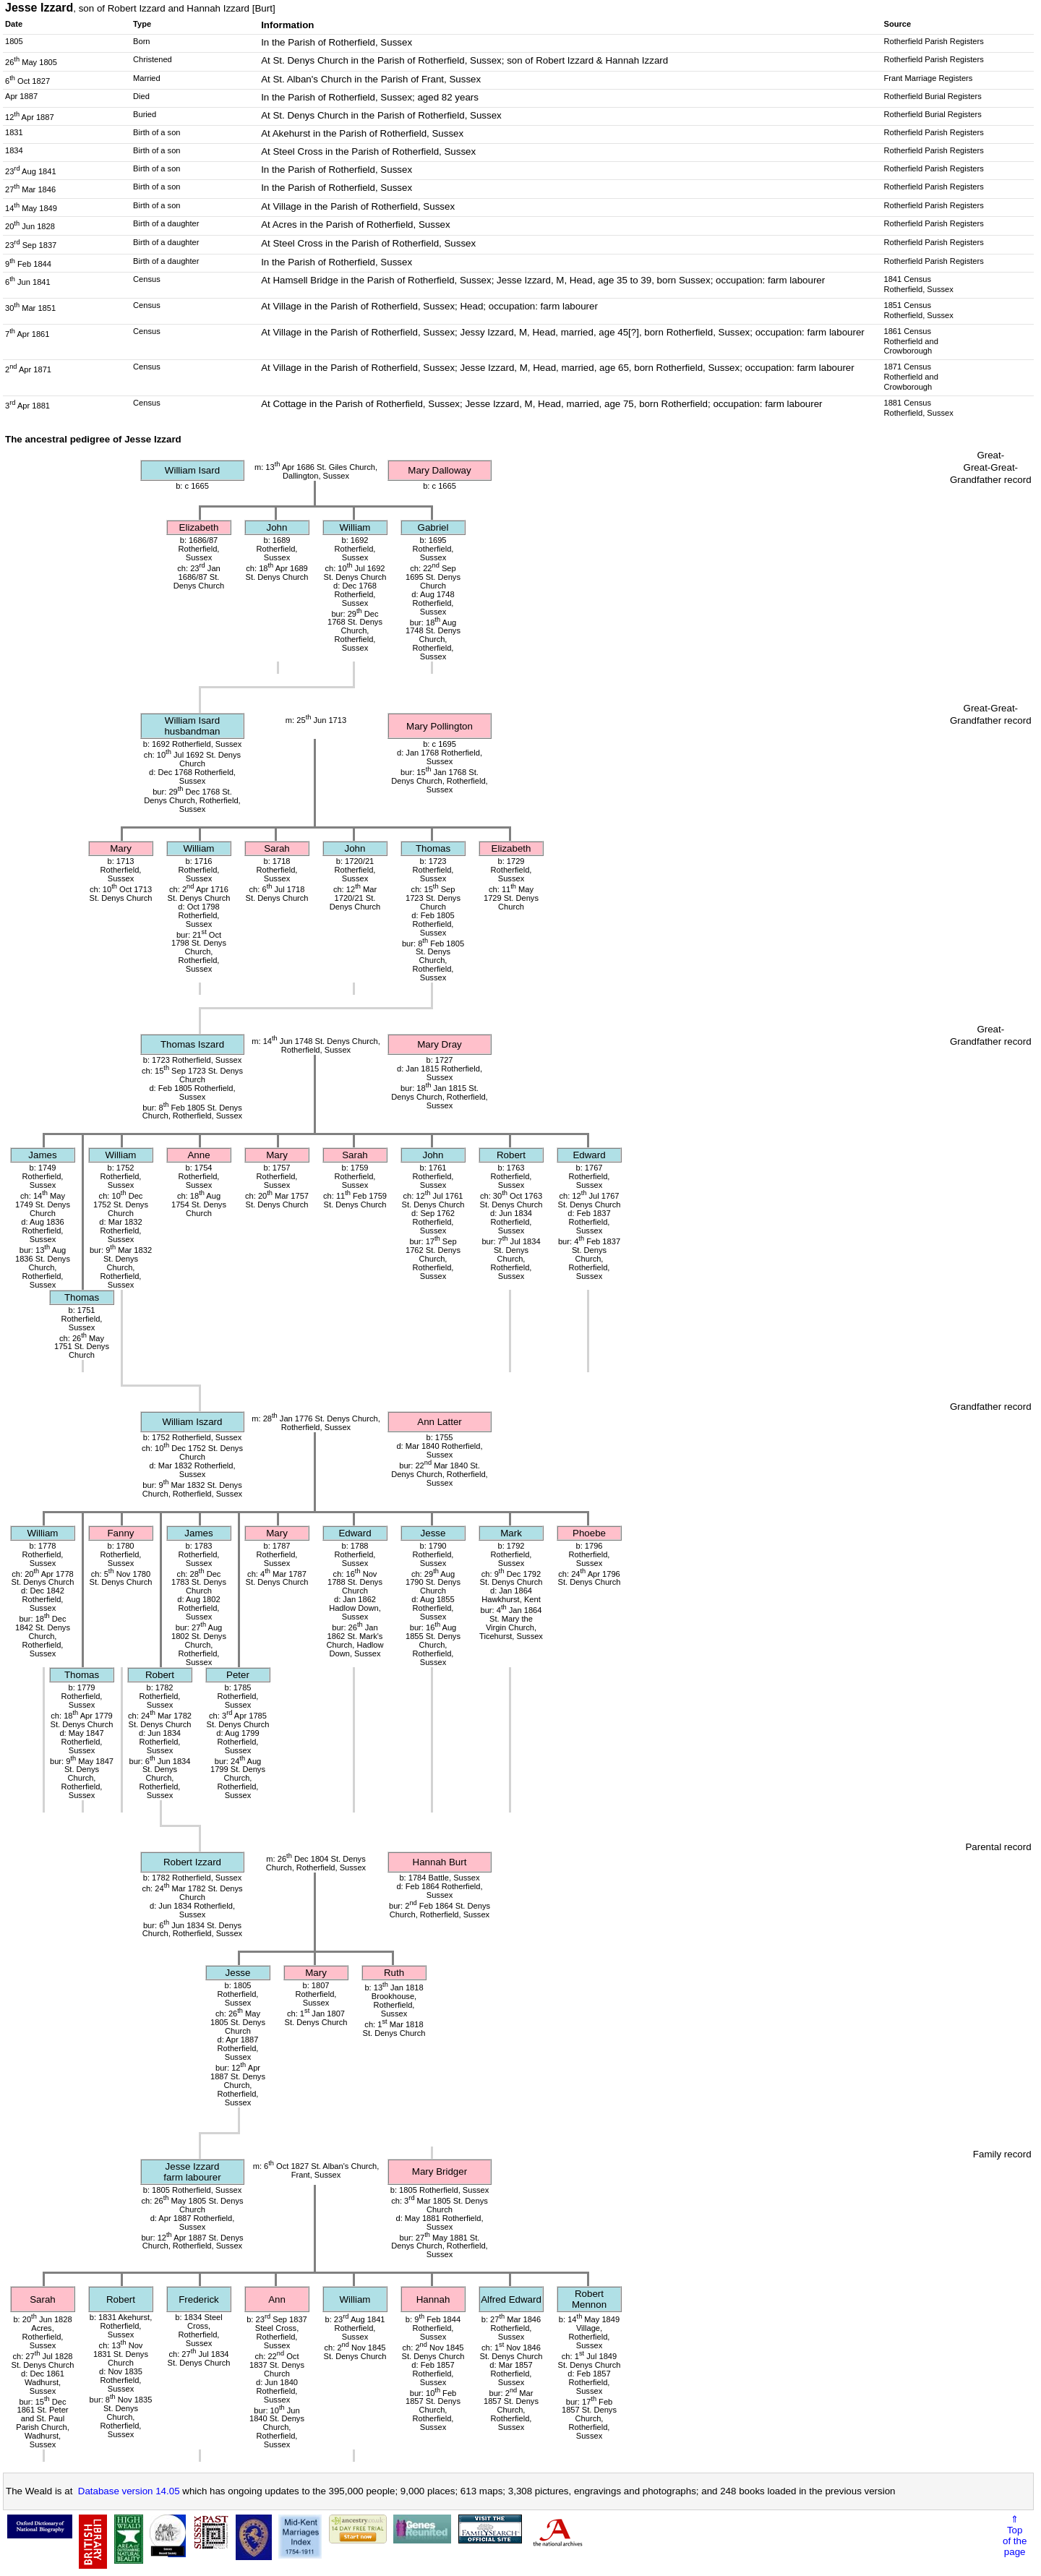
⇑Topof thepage (1015, 2535)
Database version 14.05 (129, 2491)
